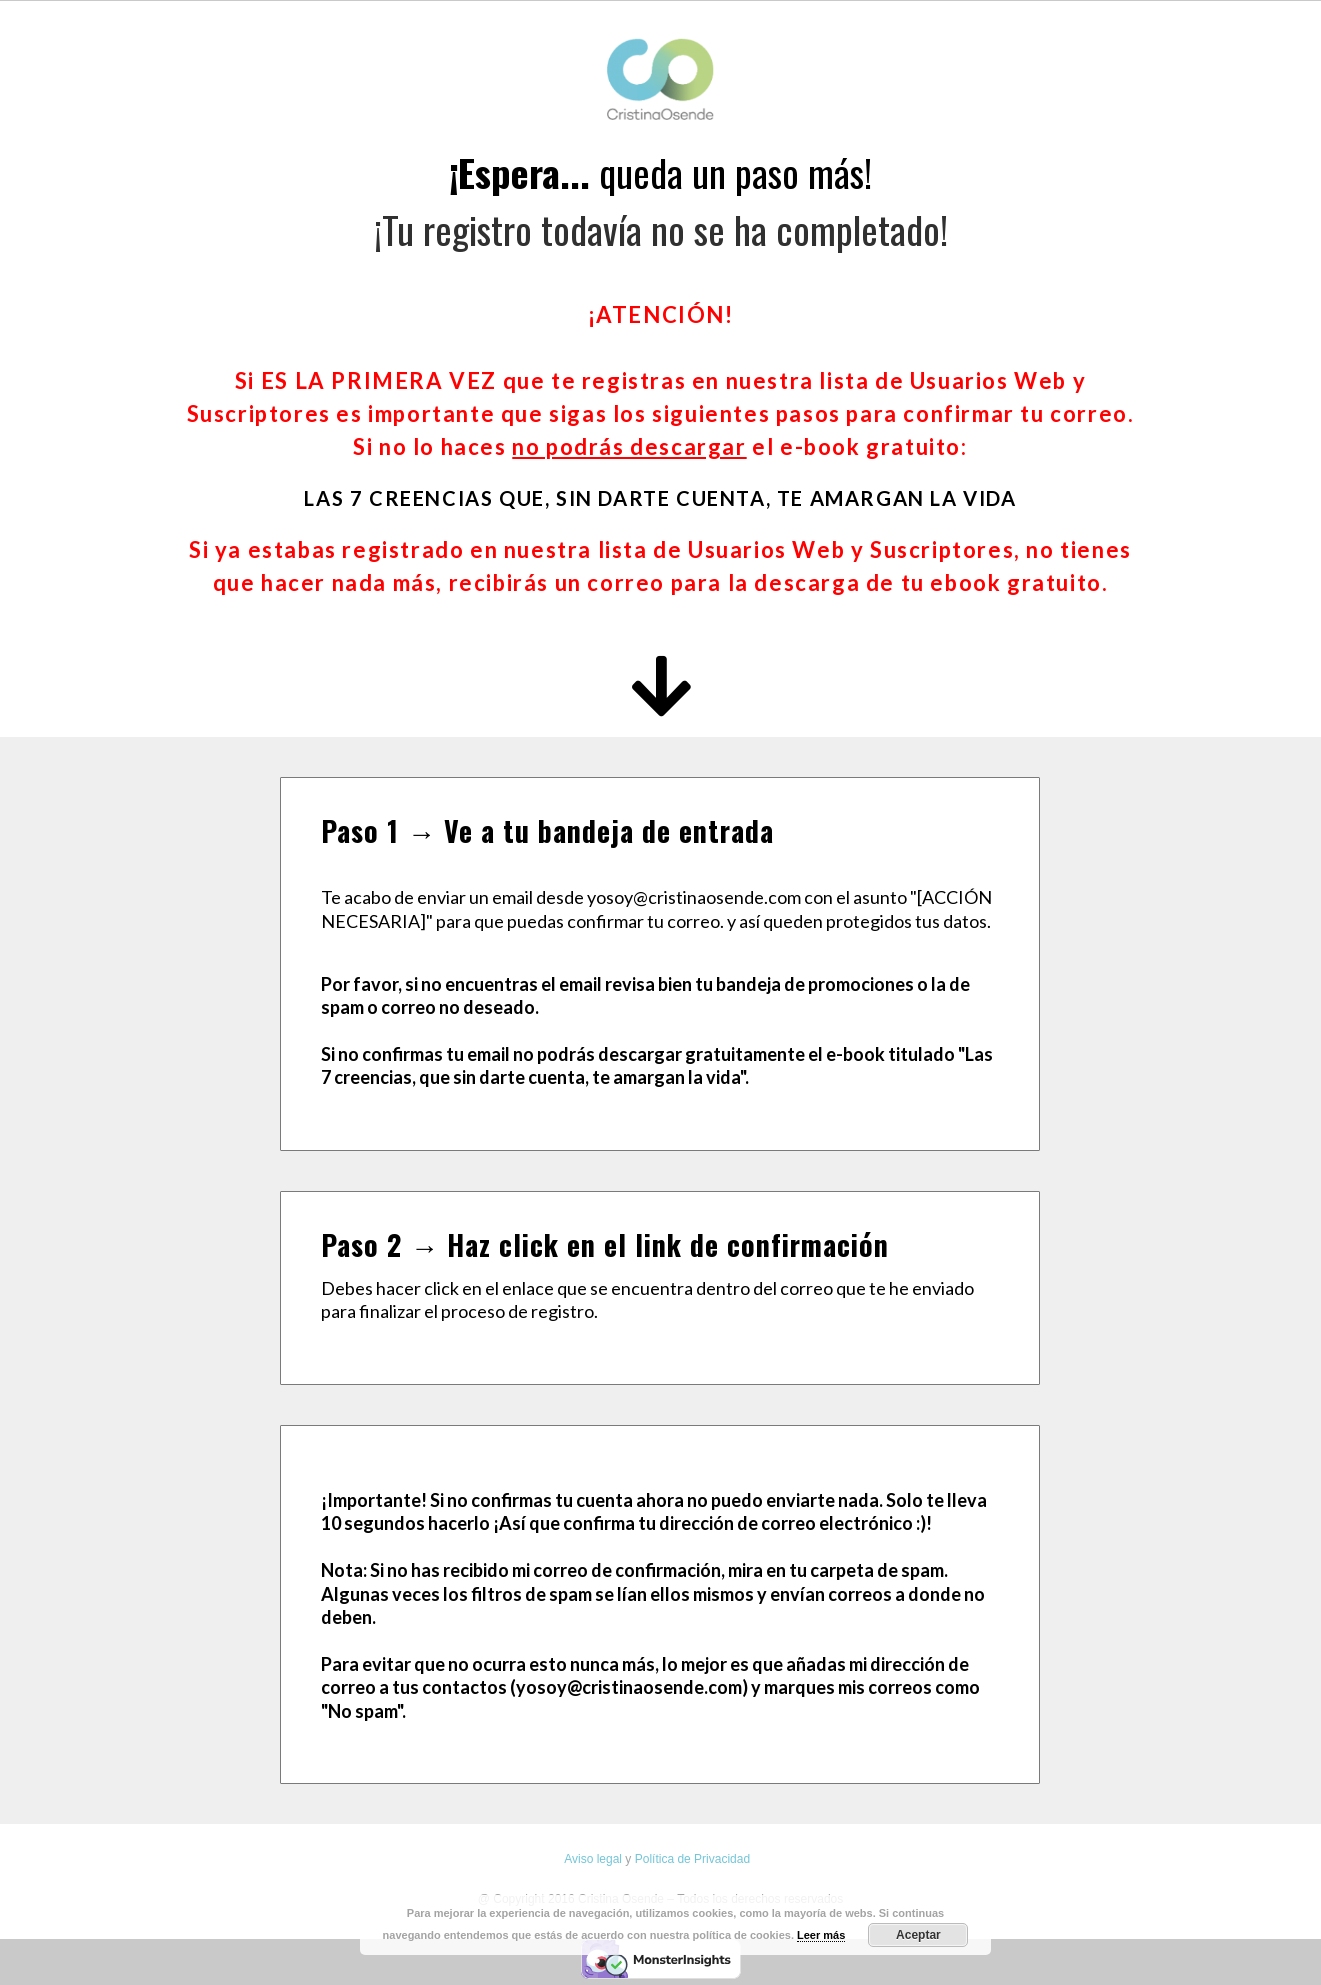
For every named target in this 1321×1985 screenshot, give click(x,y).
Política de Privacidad (692, 1859)
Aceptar (918, 1935)
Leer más (821, 1935)
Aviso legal (593, 1859)
